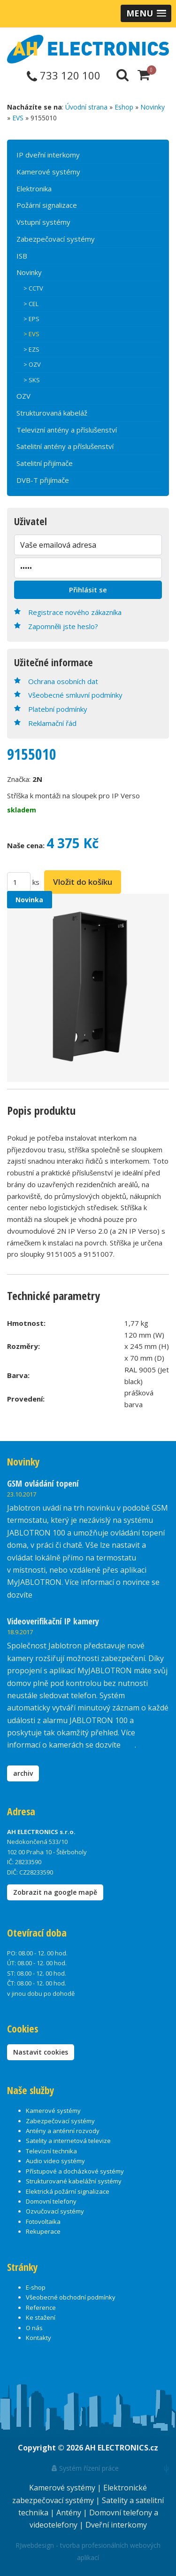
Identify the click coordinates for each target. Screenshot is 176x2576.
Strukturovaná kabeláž (51, 413)
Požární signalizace (46, 205)
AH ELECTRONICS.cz (121, 2447)
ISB (21, 255)
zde (128, 1745)
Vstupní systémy (43, 222)
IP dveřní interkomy (48, 154)
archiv (23, 1773)
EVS (17, 117)
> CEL (30, 303)
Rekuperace (43, 2231)
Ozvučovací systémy (55, 2211)
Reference (41, 2307)
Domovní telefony (51, 2201)
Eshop (124, 106)
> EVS (31, 334)
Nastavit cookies (40, 2052)
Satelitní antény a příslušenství (65, 446)
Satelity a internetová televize (68, 2140)
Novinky (152, 106)
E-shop (36, 2287)
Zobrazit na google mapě (55, 1892)
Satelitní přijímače (44, 463)
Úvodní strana (86, 106)
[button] (146, 13)
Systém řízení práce (85, 2468)
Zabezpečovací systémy (55, 239)
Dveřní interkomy (116, 2525)
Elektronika (34, 188)
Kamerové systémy (48, 171)
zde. (41, 1595)
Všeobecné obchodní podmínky (70, 2297)
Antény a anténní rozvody (62, 2131)
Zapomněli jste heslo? (63, 626)
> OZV (32, 364)
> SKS (31, 380)
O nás (34, 2328)
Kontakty (38, 2337)
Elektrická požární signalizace (67, 2191)
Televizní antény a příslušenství (66, 429)
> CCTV (33, 288)
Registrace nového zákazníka (75, 612)
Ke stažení (40, 2317)
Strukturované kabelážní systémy (74, 2181)
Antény (69, 2512)
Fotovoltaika (43, 2221)
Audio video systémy (55, 2161)
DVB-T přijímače (42, 480)
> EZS (31, 349)
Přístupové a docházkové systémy (75, 2171)
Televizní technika (51, 2151)
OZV (23, 396)
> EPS (31, 319)
